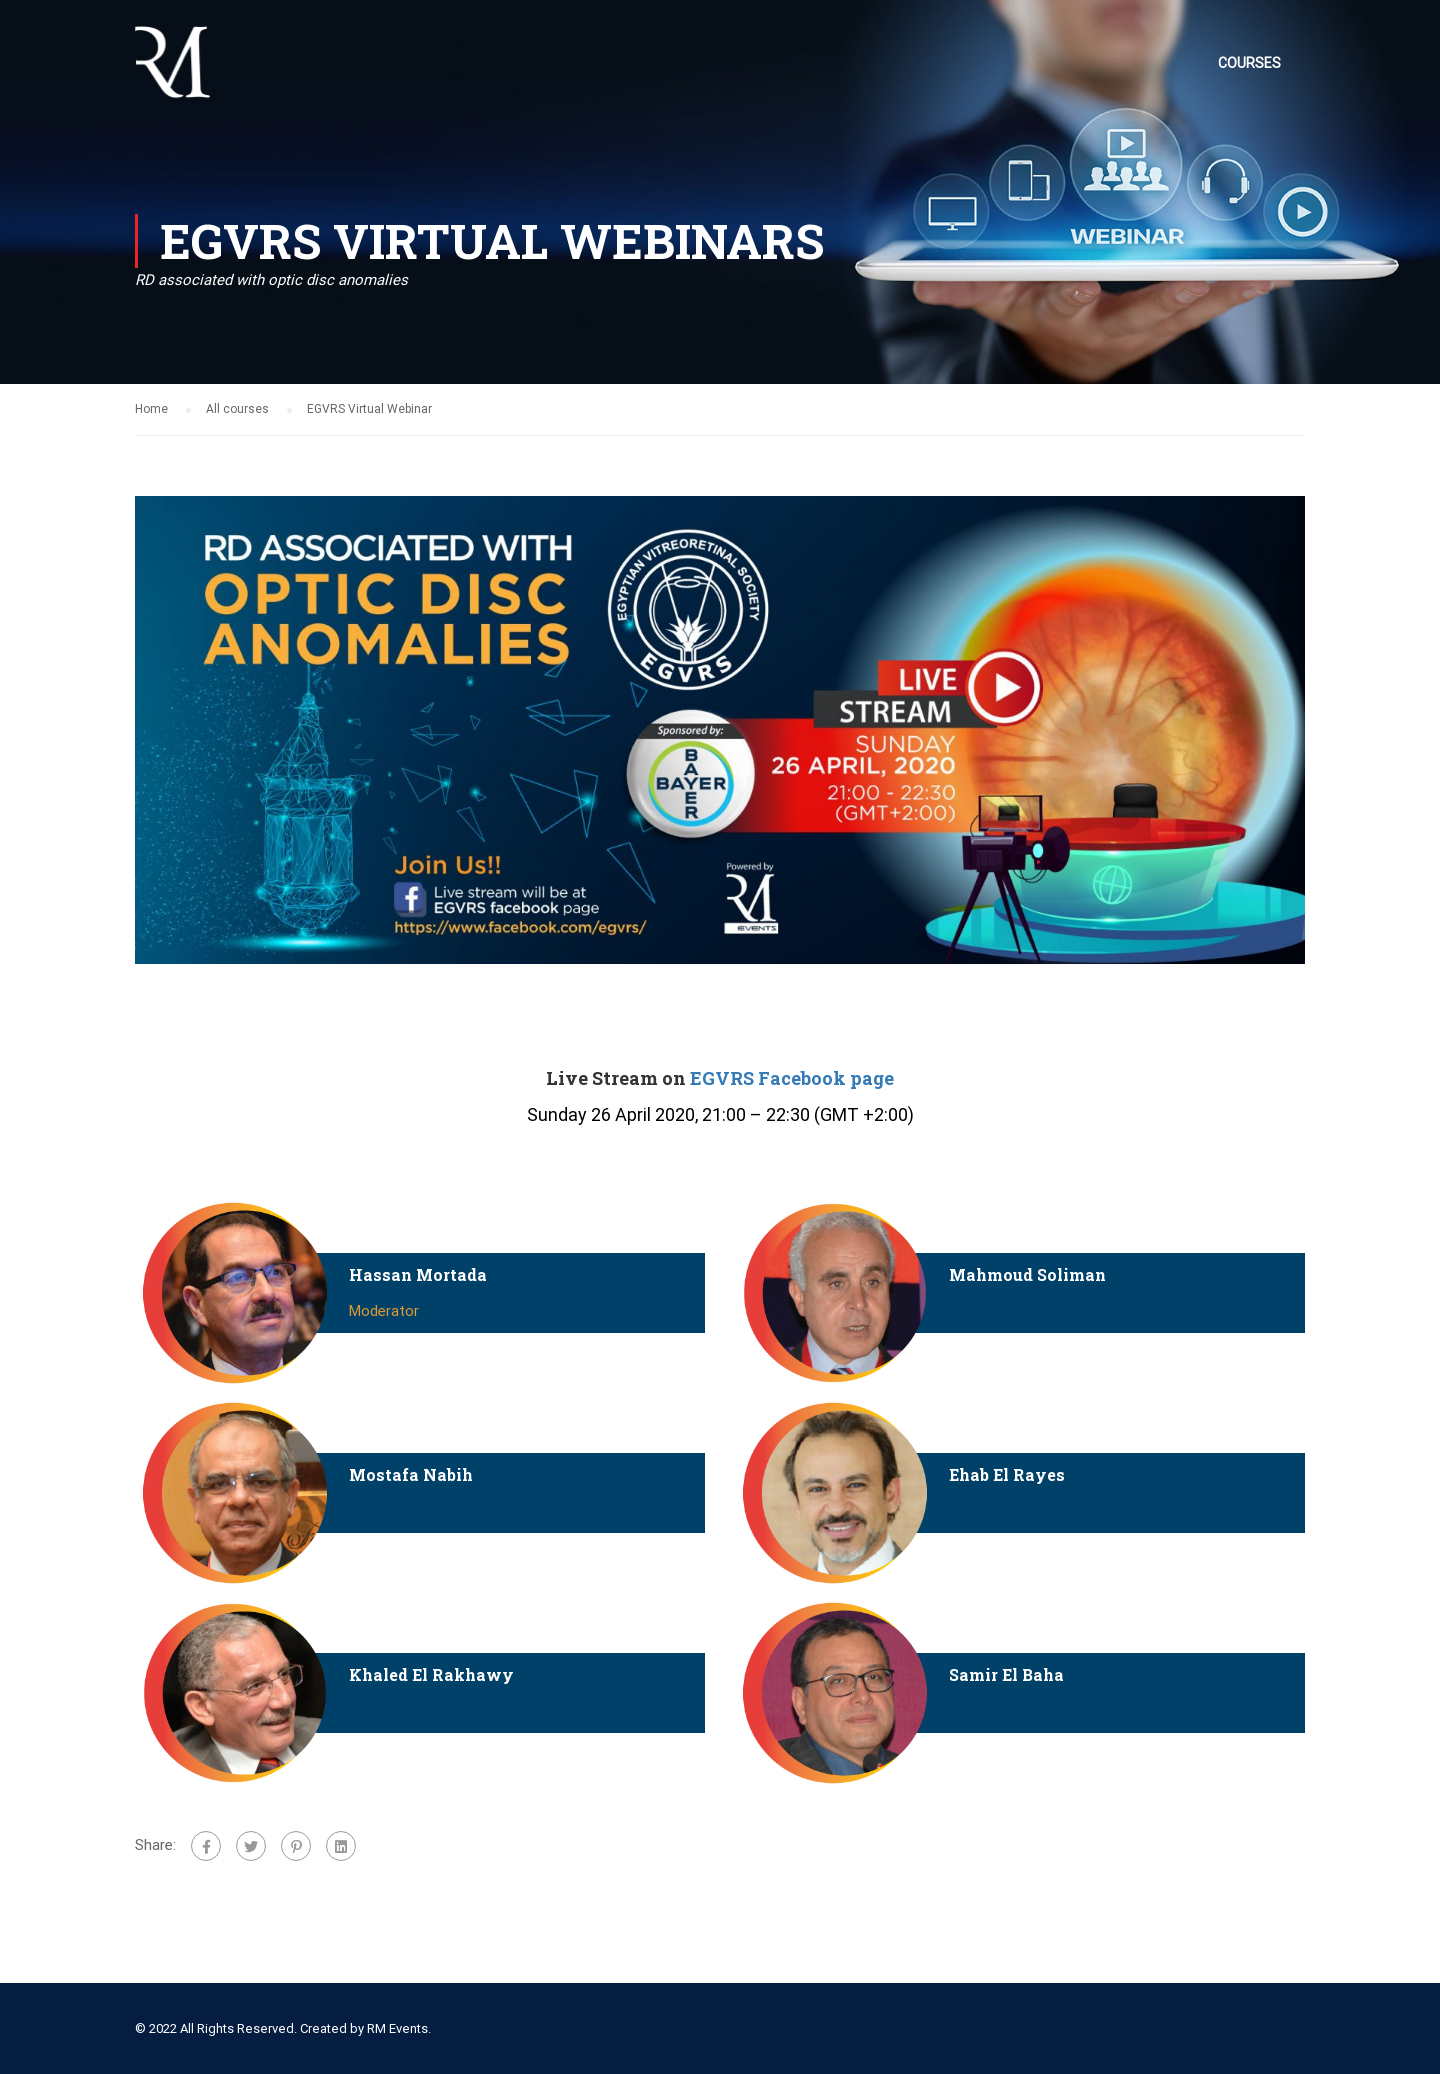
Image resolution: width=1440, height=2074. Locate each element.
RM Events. (399, 2028)
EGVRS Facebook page (792, 1078)
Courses (1249, 63)
